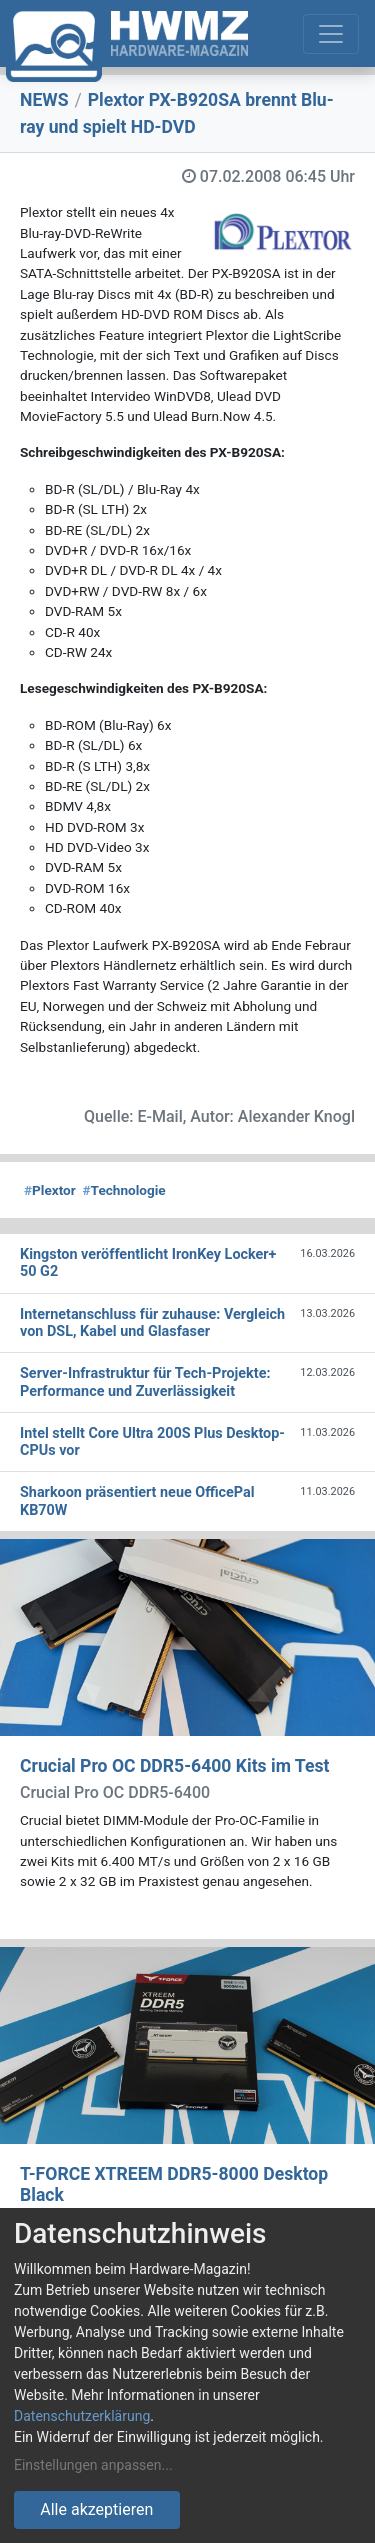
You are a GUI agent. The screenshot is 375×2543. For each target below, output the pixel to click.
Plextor (50, 1190)
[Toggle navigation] (331, 34)
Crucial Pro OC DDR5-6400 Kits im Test (174, 1766)
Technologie (124, 1190)
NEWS (44, 100)
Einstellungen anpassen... (93, 2465)
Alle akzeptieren (96, 2509)
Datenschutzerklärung (82, 2416)
